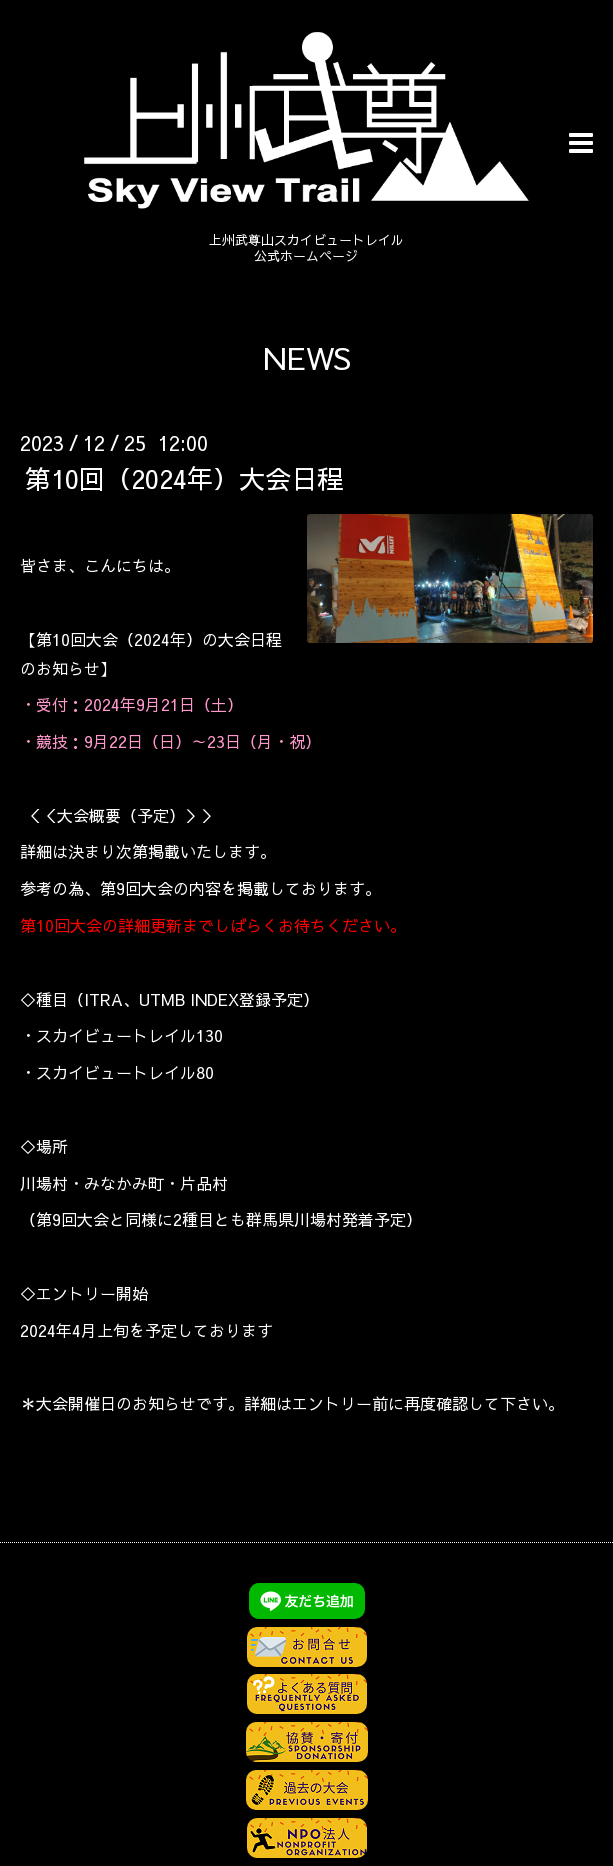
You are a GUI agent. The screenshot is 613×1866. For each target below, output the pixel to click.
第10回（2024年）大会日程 (184, 478)
